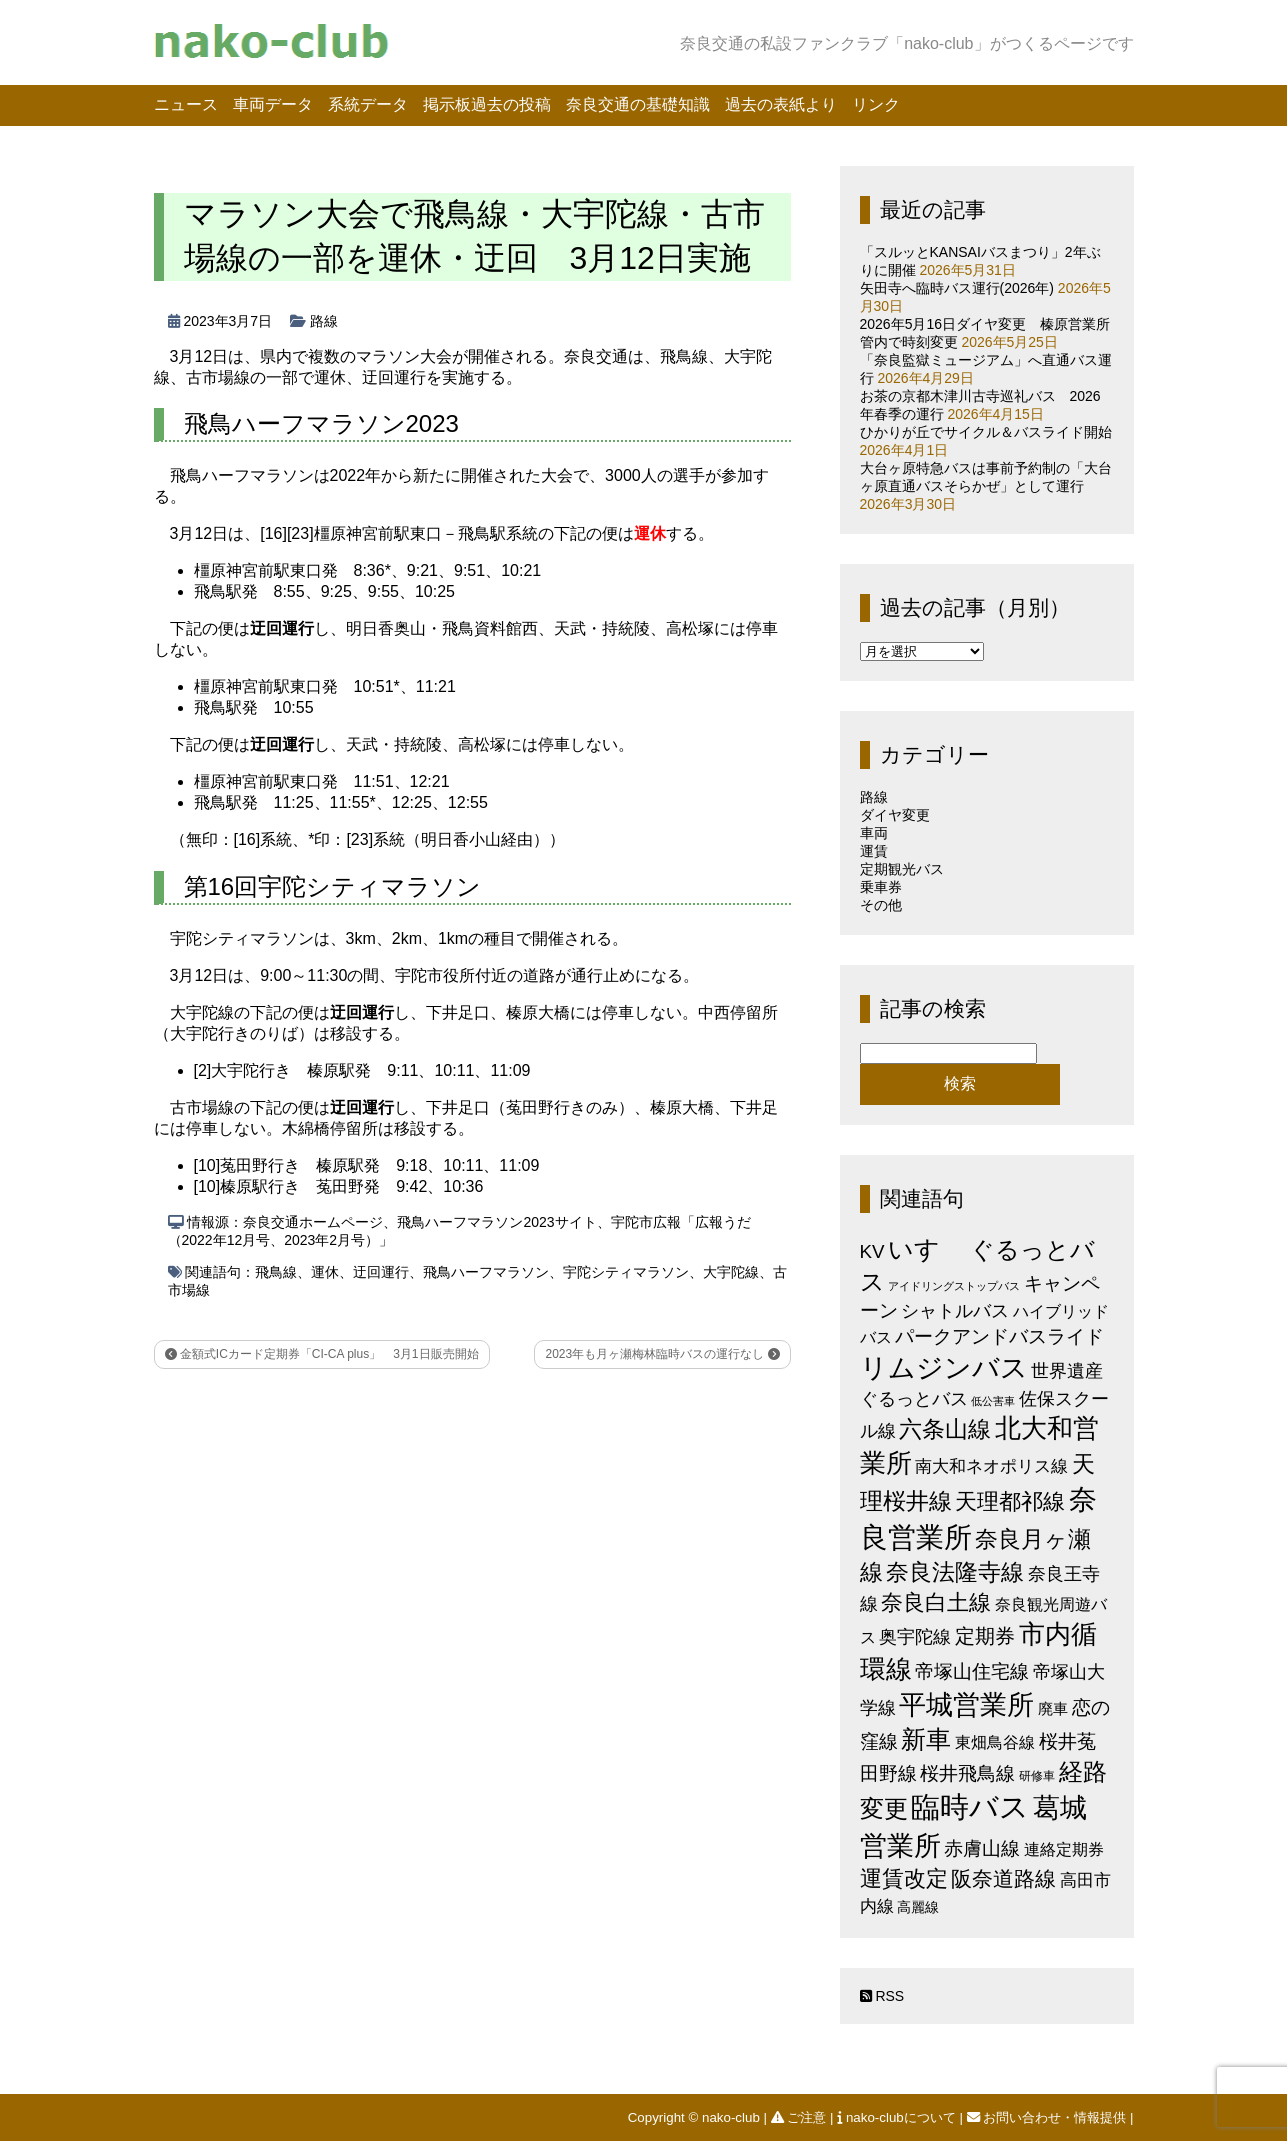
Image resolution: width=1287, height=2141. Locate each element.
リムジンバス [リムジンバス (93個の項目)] (944, 1367)
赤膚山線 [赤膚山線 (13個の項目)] (982, 1848)
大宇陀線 (731, 1272)
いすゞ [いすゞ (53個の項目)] (927, 1249)
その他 (881, 905)
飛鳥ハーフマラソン (486, 1272)
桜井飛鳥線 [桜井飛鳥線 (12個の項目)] (967, 1773)
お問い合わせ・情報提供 (1048, 2117)
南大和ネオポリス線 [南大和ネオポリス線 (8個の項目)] (991, 1466)
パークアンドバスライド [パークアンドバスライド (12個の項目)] (999, 1336)
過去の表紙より (781, 104)
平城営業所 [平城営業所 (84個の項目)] (966, 1705)
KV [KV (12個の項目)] (872, 1251)
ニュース (186, 104)
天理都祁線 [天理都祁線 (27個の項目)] (1010, 1501)
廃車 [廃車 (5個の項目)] (1053, 1708)
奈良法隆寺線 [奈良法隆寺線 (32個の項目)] (955, 1572)
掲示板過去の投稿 (487, 104)
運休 (325, 1272)
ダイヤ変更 (895, 815)
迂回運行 (381, 1272)
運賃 (874, 851)
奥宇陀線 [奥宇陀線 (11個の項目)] (915, 1636)
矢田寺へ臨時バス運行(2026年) (957, 288)
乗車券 (881, 887)
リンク (876, 104)
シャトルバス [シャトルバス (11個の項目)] (955, 1310)
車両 (874, 833)
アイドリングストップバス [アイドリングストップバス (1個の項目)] (954, 1286)
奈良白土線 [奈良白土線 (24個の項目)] (936, 1602)
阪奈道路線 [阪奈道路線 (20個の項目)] (1003, 1878)
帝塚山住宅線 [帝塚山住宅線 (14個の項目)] (972, 1671)
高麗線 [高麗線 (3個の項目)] (918, 1907)
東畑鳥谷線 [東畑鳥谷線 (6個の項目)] (995, 1742)
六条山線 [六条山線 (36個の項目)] (945, 1429)
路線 (324, 321)
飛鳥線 (276, 1272)
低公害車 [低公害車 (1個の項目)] (993, 1401)
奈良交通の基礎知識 (638, 104)
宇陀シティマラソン (626, 1272)
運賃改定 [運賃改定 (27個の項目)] (904, 1878)
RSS (882, 1996)
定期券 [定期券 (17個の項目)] (985, 1636)
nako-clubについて (898, 2117)
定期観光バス (902, 869)
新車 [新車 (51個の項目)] (926, 1739)
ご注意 (800, 2117)
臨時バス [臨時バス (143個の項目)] (970, 1806)
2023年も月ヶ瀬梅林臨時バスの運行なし (662, 1354)
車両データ (273, 104)
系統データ (368, 104)
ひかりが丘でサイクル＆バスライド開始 (986, 432)
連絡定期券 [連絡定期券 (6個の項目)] (1064, 1849)
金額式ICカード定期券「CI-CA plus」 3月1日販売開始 (322, 1354)
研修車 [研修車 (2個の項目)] (1037, 1776)
